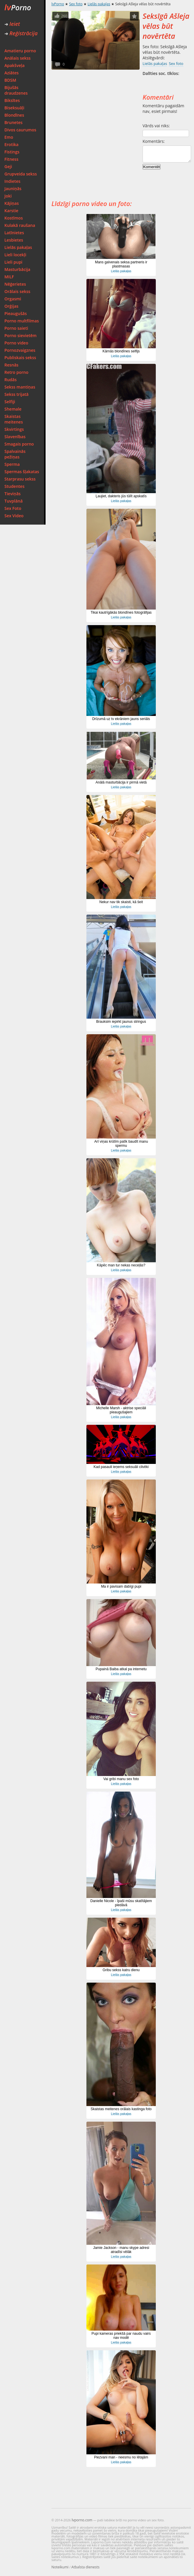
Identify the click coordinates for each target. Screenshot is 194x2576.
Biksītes (12, 100)
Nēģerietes (15, 284)
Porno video (16, 343)
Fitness (11, 159)
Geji (8, 166)
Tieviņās (12, 493)
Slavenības (15, 436)
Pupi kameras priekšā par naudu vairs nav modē (120, 2335)
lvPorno (57, 3)
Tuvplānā (13, 501)
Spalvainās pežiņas (15, 454)
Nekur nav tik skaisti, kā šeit (121, 902)
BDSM (10, 80)
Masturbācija (17, 269)
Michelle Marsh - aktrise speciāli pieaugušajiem (121, 1410)
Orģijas (11, 306)
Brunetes (13, 122)
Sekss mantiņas (19, 387)
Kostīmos (13, 218)
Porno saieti (16, 328)
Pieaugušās (15, 313)
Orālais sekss (17, 291)
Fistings (11, 152)
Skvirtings (14, 429)
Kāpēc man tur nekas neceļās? (121, 1265)
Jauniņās (12, 188)
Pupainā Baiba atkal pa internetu (121, 1669)
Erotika (11, 144)
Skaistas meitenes (13, 419)
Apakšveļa (14, 65)
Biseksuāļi (14, 108)
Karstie (11, 210)
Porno (17, 7)
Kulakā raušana (19, 225)
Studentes (14, 486)
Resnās (11, 365)
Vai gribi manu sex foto (121, 1779)
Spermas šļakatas (21, 471)
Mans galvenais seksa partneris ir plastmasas (121, 264)
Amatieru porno (20, 50)
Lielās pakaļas (18, 247)
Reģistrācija (21, 33)
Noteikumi (59, 2567)
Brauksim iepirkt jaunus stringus (121, 1022)
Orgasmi (12, 299)
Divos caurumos (20, 130)
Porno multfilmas (21, 321)
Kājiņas (11, 203)
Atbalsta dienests (85, 2567)
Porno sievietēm (20, 335)
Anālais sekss (17, 58)
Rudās (10, 379)
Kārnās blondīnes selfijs (121, 351)
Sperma (12, 464)
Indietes (12, 181)
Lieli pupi (13, 262)
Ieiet (12, 23)
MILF (9, 276)
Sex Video (14, 515)
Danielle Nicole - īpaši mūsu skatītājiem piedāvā (121, 1903)
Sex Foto (12, 508)
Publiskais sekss (20, 357)
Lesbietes (13, 240)
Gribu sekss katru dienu (121, 1970)
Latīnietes (14, 232)
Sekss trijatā (16, 394)
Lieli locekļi (15, 254)
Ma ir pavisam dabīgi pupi (121, 1586)
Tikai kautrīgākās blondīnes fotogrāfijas (121, 612)
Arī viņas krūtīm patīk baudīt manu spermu (121, 1143)
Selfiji (9, 401)
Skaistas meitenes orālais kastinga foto (121, 2109)
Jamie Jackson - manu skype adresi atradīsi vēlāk (121, 2250)
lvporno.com (82, 2520)
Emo (8, 137)
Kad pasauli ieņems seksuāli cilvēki (120, 1467)
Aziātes (11, 73)
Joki (8, 196)
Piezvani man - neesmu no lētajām (121, 2457)
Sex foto (75, 3)
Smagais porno (19, 444)
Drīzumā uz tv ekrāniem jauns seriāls (121, 719)
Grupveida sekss (20, 174)
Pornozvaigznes (19, 350)
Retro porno (16, 372)
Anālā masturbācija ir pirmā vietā (121, 782)
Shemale (12, 409)
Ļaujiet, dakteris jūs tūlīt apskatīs (121, 496)
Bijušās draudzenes (16, 90)
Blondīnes (14, 115)
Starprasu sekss (20, 479)
